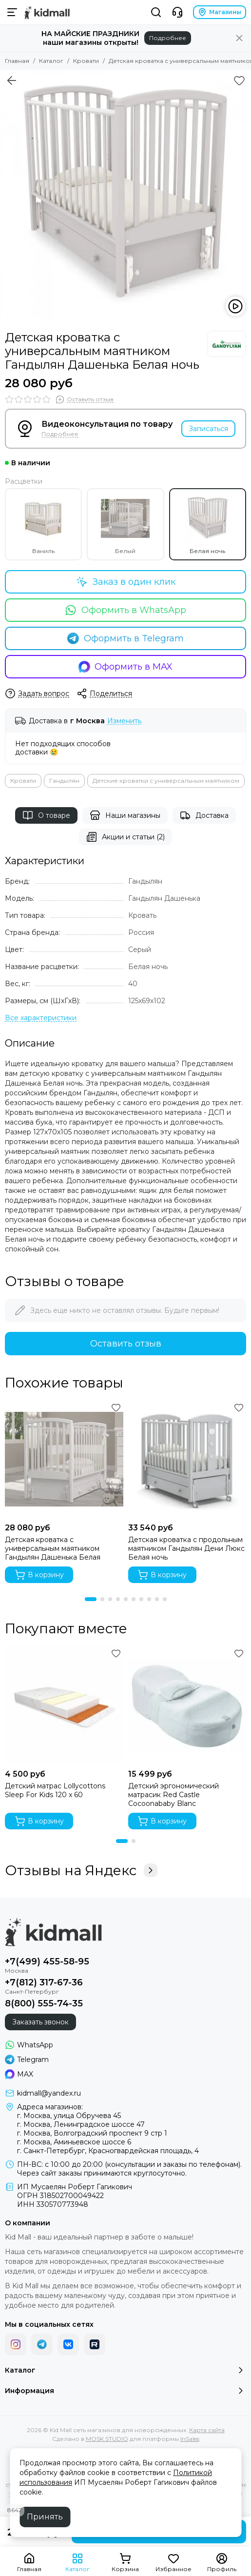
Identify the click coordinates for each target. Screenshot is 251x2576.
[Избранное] (239, 80)
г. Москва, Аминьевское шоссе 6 (74, 2142)
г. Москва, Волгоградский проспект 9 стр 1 (92, 2133)
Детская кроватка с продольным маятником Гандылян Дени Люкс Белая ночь (186, 1548)
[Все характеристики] (41, 1018)
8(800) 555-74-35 (44, 2003)
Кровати (86, 60)
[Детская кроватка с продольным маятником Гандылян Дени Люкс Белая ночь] (187, 1459)
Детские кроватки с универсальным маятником (166, 780)
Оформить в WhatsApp (125, 610)
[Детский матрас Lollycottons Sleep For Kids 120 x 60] (64, 1705)
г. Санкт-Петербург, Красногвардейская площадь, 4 (108, 2150)
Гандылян (64, 780)
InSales (189, 2438)
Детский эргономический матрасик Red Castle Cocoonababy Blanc (173, 1795)
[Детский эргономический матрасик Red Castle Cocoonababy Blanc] (187, 1705)
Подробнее (167, 37)
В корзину (39, 1574)
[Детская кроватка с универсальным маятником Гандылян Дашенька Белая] (64, 1459)
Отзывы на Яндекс (81, 1870)
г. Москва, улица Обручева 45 (69, 2115)
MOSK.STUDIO (107, 2438)
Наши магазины (125, 815)
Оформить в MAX (125, 667)
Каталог (51, 60)
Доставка (204, 815)
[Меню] (12, 12)
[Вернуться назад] (11, 80)
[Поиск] (156, 12)
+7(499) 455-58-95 (47, 1961)
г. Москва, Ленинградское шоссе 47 (81, 2124)
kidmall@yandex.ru (49, 2093)
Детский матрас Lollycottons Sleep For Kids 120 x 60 (55, 1790)
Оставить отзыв (125, 1343)
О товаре (46, 815)
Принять (45, 2516)
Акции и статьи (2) (125, 837)
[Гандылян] (227, 344)
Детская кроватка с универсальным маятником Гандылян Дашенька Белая (52, 1548)
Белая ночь (207, 524)
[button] (91, 1599)
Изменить (124, 721)
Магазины (219, 12)
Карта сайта (207, 2430)
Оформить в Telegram (125, 638)
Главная (17, 60)
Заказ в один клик (125, 582)
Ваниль (43, 524)
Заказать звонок (40, 2022)
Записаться (208, 428)
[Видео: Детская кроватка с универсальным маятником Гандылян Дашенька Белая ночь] (235, 306)
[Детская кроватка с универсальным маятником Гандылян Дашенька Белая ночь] (125, 195)
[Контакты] (177, 12)
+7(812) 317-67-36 (44, 1982)
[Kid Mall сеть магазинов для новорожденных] (47, 12)
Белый (125, 524)
